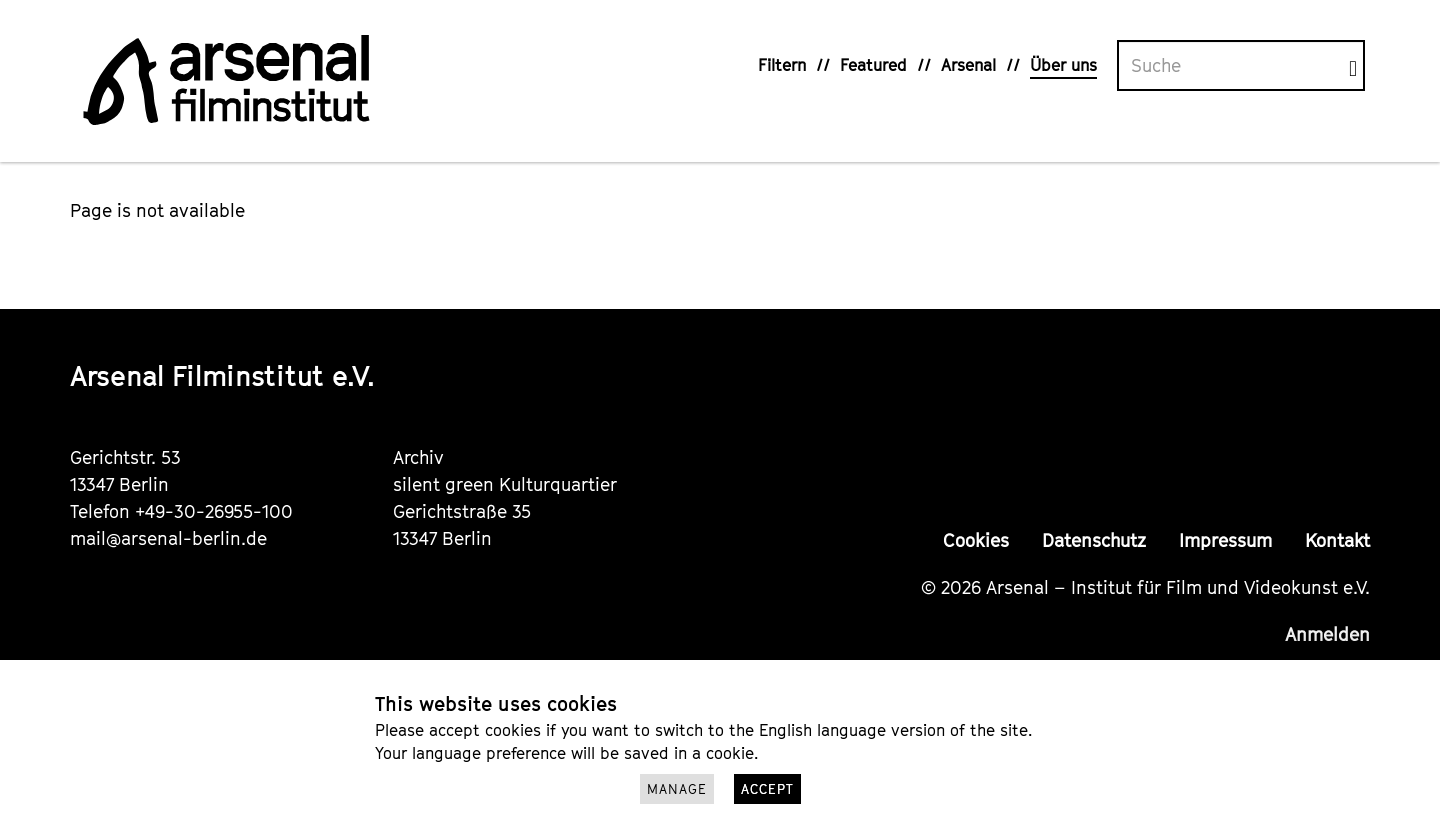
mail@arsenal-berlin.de (168, 538)
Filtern (782, 65)
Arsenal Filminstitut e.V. (222, 375)
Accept (767, 789)
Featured (873, 65)
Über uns (1063, 65)
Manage (677, 789)
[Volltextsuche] (1234, 66)
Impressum (1225, 540)
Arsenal (968, 65)
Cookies (976, 540)
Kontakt (1337, 540)
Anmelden (1327, 634)
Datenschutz (1094, 540)
